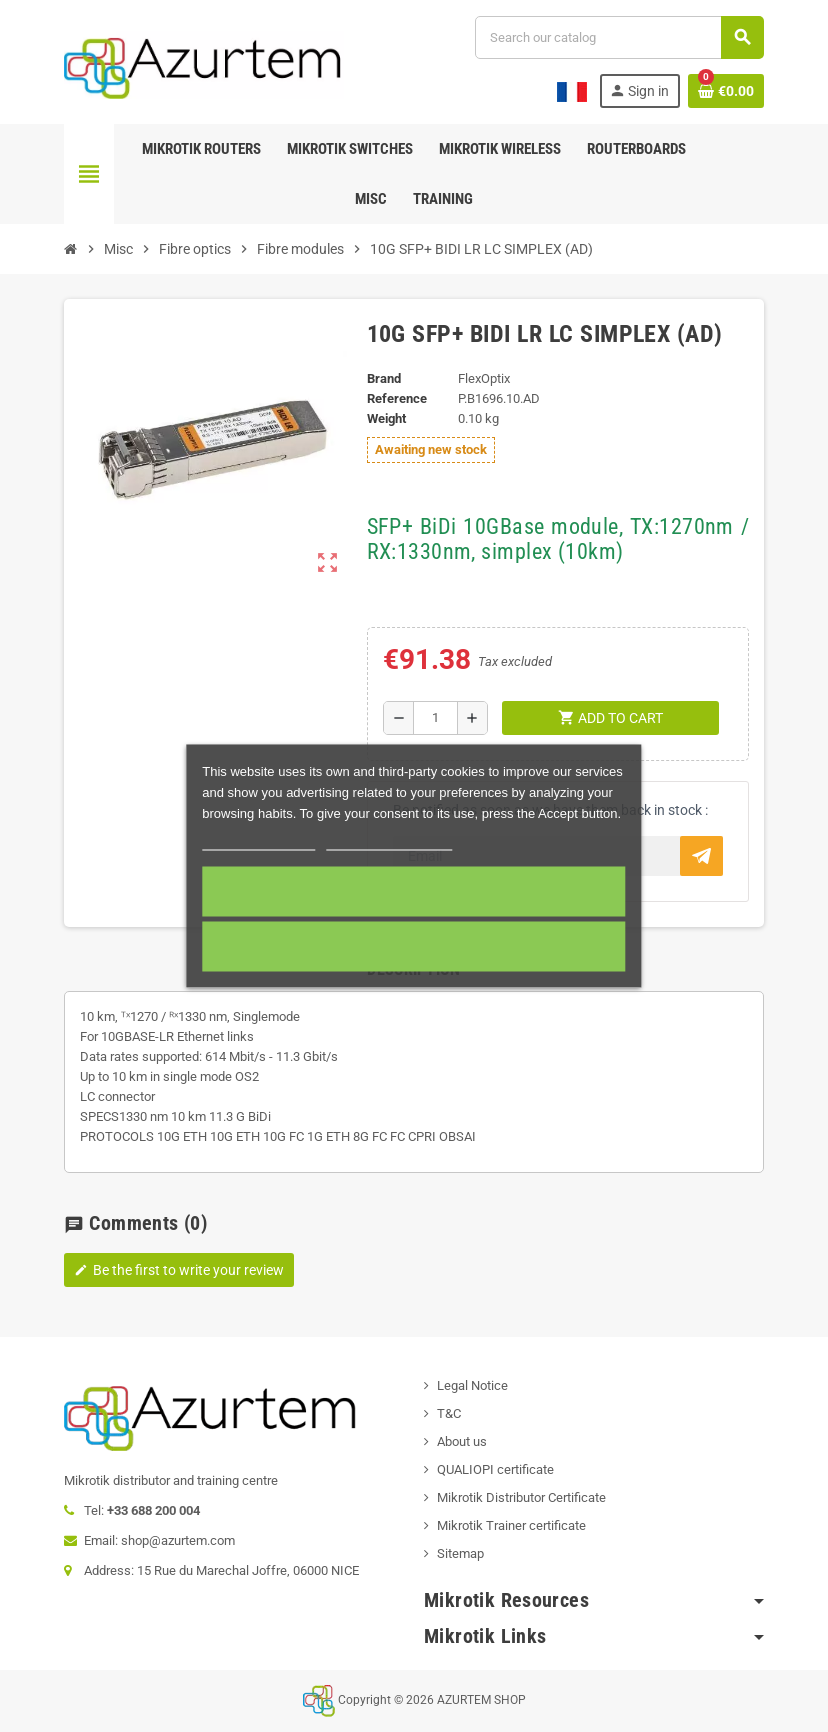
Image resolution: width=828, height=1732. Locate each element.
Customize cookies (389, 841)
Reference (397, 398)
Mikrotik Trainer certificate (511, 1525)
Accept (413, 892)
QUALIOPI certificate (495, 1469)
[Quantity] (435, 718)
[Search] (619, 37)
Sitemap (460, 1553)
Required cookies (414, 947)
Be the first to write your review (179, 1270)
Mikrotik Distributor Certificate (521, 1497)
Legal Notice (472, 1385)
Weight (386, 418)
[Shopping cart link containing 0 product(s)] (726, 91)
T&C (449, 1413)
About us (462, 1441)
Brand (384, 378)
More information (258, 841)
